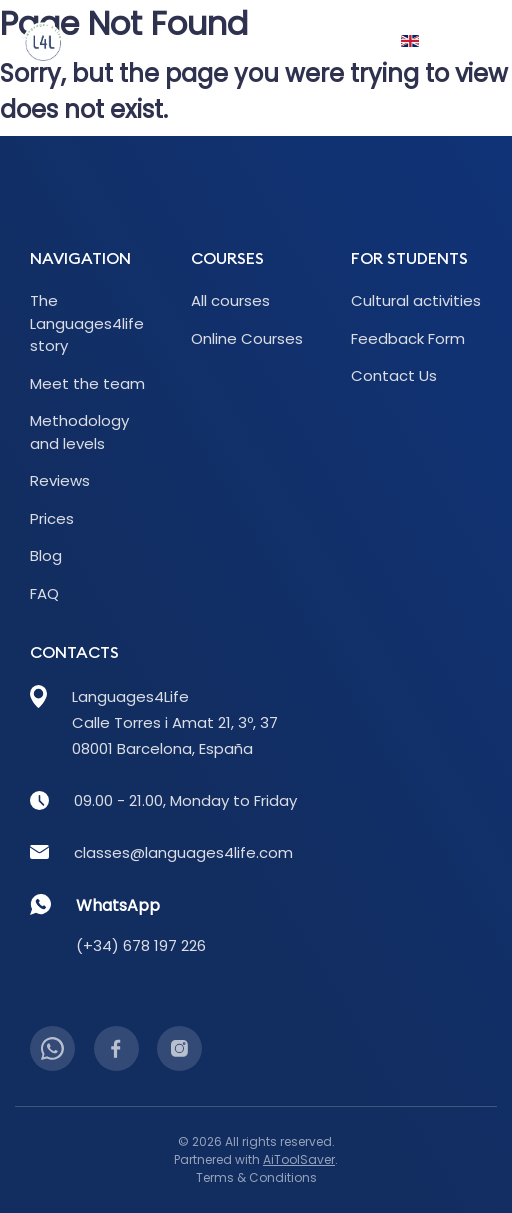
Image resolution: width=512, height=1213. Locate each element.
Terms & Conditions (256, 1177)
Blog (46, 555)
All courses (230, 300)
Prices (52, 518)
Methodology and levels (79, 432)
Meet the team (87, 383)
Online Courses (247, 338)
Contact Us (394, 375)
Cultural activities (416, 300)
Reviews (60, 480)
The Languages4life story (87, 323)
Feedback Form (408, 338)
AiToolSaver (299, 1159)
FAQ (44, 593)
